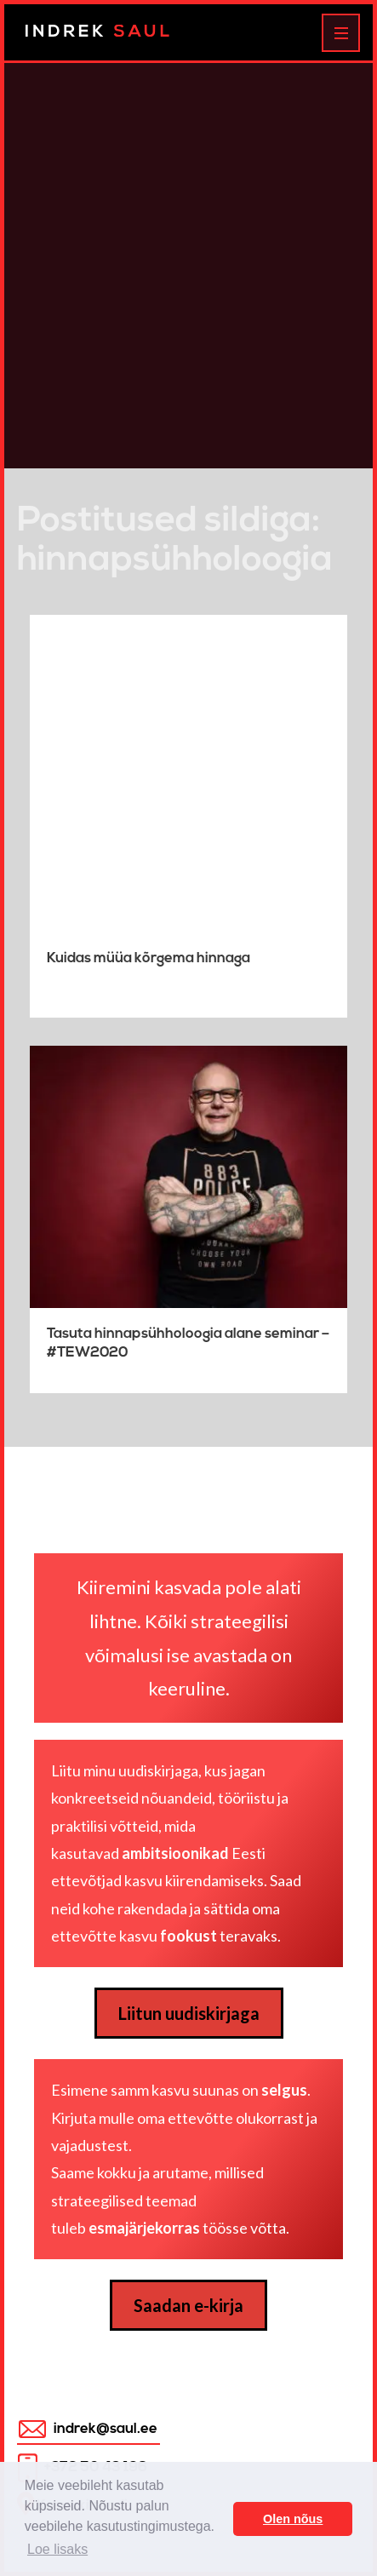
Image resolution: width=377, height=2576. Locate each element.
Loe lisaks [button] (57, 2549)
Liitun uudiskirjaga (189, 2013)
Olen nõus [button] (293, 2519)
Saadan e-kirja (188, 2305)
